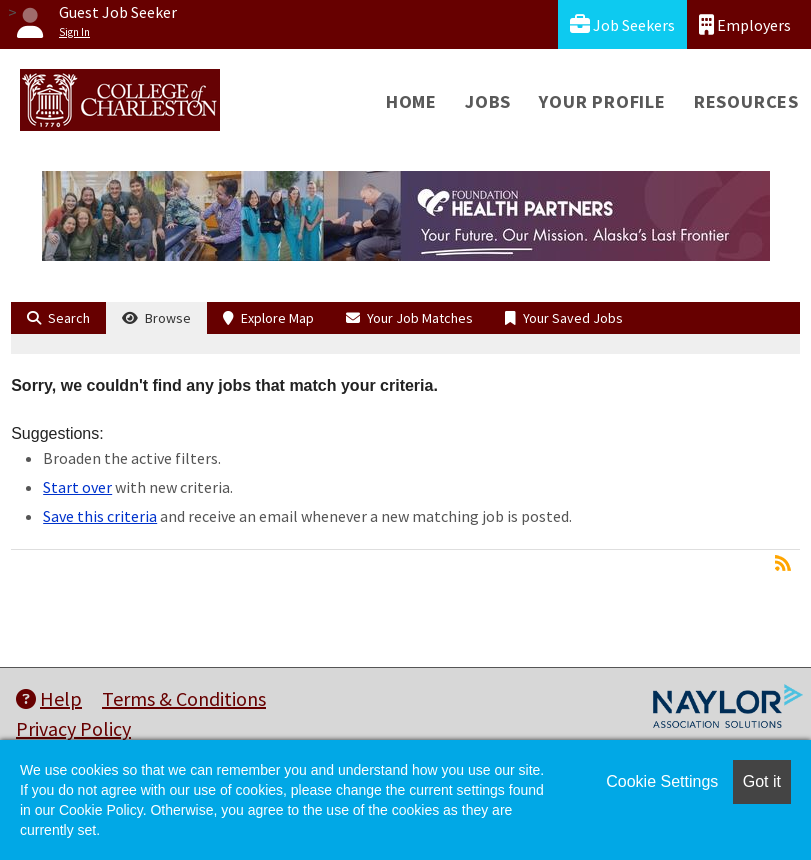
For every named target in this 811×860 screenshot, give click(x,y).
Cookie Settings (662, 781)
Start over (77, 487)
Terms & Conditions (184, 698)
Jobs (488, 101)
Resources (746, 101)
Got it (762, 781)
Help (49, 698)
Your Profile (602, 101)
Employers (745, 24)
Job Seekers (622, 24)
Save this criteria (100, 516)
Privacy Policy (73, 728)
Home (411, 101)
